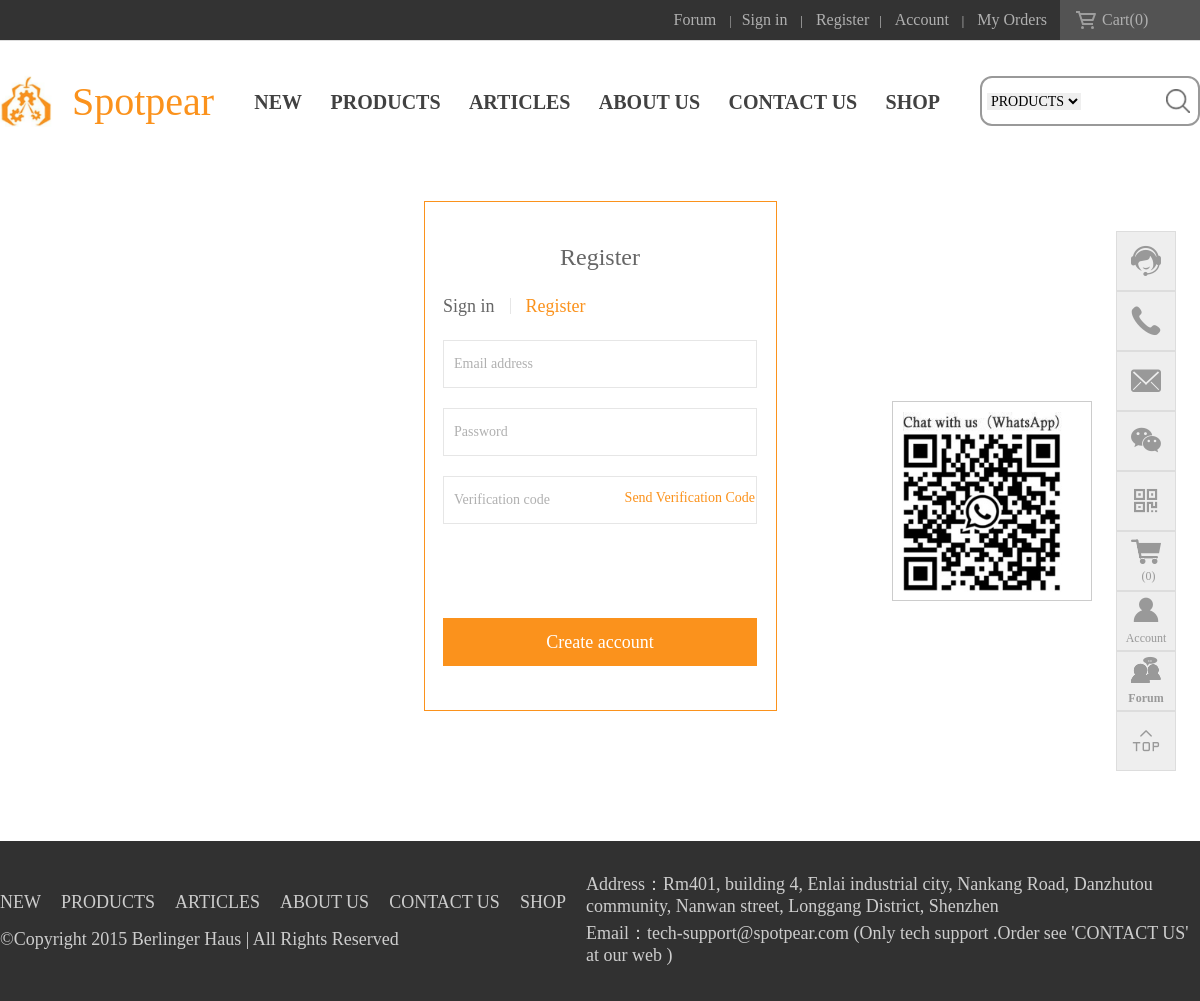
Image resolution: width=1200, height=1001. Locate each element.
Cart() (1125, 19)
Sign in (765, 19)
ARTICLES (520, 102)
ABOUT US (649, 102)
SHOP (913, 102)
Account (922, 19)
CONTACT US (792, 102)
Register (842, 19)
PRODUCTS (386, 102)
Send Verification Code (690, 497)
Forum (695, 19)
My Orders (1012, 19)
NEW (278, 102)
